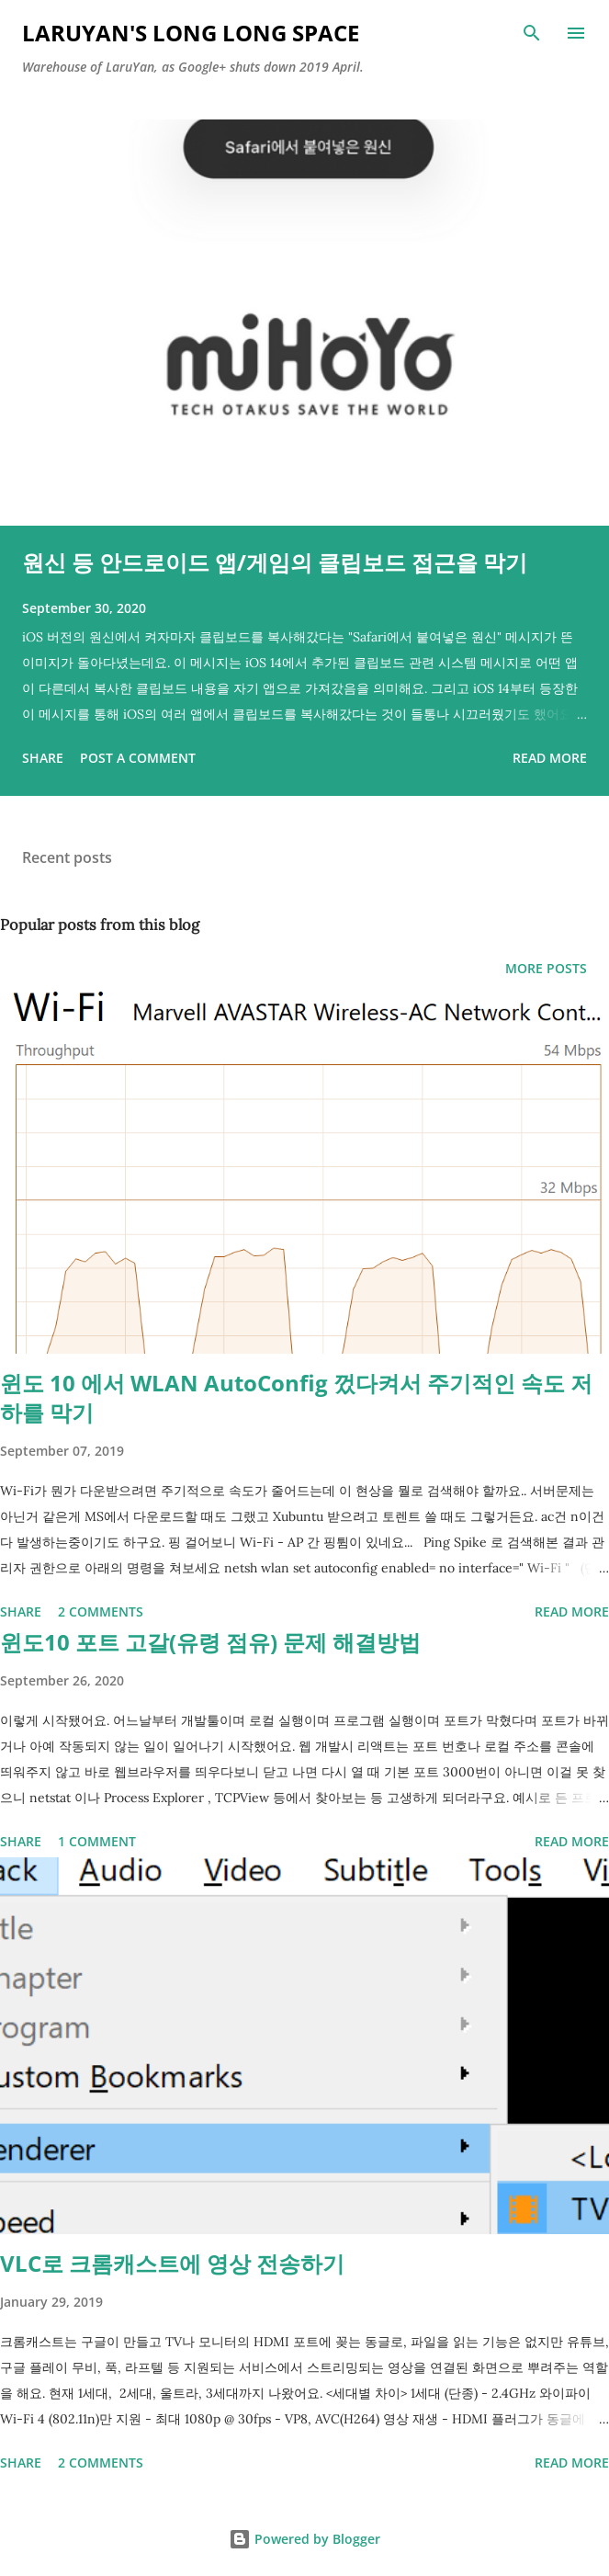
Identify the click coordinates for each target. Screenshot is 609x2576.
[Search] (532, 33)
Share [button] (42, 757)
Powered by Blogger (304, 2539)
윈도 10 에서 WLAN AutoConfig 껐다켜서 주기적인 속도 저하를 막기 (296, 1397)
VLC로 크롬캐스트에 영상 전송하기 (172, 2263)
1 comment (97, 1841)
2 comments (100, 1611)
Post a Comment (138, 757)
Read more (550, 757)
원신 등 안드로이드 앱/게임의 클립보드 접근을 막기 (274, 562)
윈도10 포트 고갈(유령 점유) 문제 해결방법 (210, 1642)
